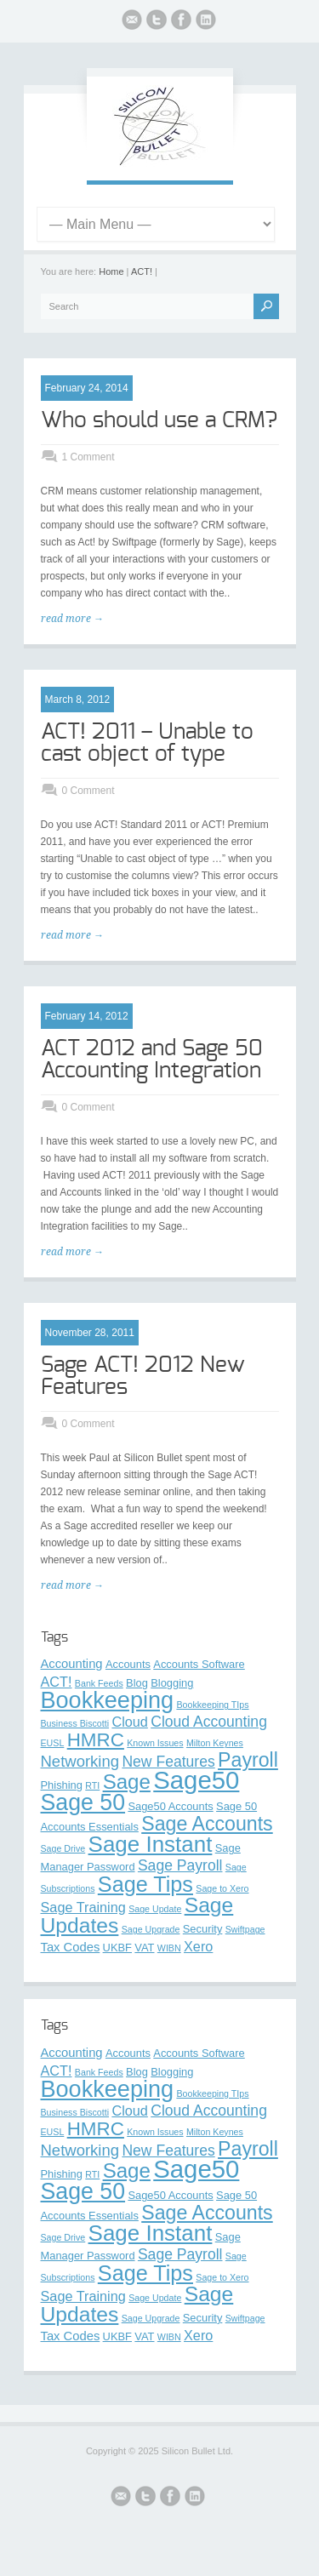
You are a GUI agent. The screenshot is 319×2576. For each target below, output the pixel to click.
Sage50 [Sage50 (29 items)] (196, 1780)
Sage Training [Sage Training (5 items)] (83, 1907)
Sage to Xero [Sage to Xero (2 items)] (222, 1888)
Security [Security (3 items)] (203, 1928)
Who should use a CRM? (159, 420)
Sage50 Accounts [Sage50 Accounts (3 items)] (170, 1806)
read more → (72, 619)
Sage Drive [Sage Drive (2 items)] (63, 1848)
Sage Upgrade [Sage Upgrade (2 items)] (151, 1929)
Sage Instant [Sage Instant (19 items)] (150, 1844)
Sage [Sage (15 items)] (127, 1781)
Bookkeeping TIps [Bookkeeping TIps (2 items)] (212, 1704)
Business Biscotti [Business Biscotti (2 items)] (75, 1723)
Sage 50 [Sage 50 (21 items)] (83, 1802)
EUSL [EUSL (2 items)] (53, 1743)
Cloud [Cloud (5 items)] (129, 1721)
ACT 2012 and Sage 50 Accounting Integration (152, 1059)
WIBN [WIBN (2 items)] (169, 1948)
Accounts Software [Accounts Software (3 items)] (198, 1664)
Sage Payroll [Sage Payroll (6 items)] (180, 1865)
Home (111, 271)
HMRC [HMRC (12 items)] (95, 1740)
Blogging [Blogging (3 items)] (172, 1682)
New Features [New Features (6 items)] (168, 1761)
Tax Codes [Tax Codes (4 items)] (70, 1947)
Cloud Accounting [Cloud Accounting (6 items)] (209, 1721)
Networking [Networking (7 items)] (80, 1761)
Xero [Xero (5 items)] (198, 1946)
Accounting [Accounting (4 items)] (72, 1664)
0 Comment (88, 791)
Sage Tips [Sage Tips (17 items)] (145, 1884)
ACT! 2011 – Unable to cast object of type (147, 743)
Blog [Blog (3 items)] (137, 1682)
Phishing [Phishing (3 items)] (62, 1785)
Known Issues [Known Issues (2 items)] (155, 1743)
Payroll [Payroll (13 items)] (248, 1760)
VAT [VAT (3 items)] (144, 1947)
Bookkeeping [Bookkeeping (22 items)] (107, 1700)
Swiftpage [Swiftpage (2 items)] (245, 1929)
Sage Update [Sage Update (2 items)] (154, 1909)
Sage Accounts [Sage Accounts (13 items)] (206, 1824)
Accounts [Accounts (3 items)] (128, 1664)
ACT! (141, 271)
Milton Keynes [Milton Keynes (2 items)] (214, 1743)
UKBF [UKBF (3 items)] (117, 1947)
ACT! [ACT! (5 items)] (56, 1681)
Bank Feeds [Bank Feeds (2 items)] (99, 1683)
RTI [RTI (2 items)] (92, 1785)
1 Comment (88, 457)
